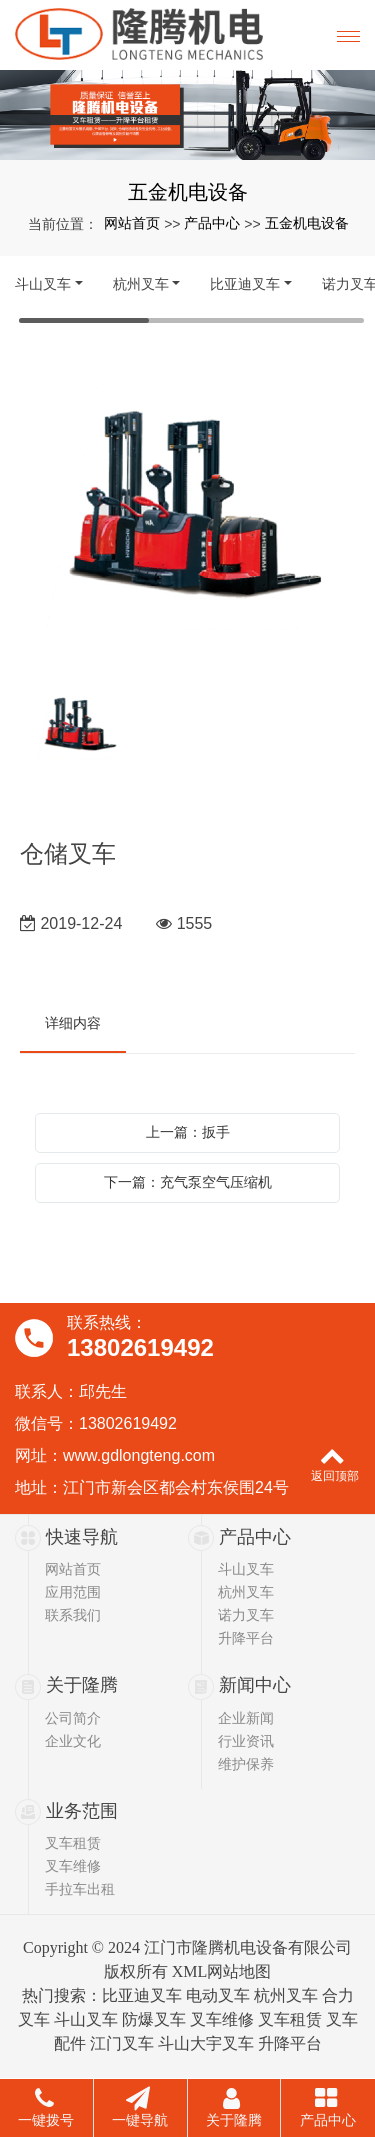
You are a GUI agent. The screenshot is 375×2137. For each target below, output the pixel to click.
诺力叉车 (246, 1615)
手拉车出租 (80, 1889)
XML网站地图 (222, 1971)
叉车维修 (73, 1866)
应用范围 (73, 1592)
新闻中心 (255, 1685)
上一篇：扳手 (188, 1132)
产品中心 (212, 223)
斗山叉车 (43, 284)
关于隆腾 (82, 1685)
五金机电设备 (307, 223)
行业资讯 (246, 1741)
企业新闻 (246, 1718)
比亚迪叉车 (245, 284)
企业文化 (73, 1741)
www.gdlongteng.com (139, 1455)
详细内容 (73, 1023)
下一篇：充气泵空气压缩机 (188, 1182)
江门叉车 (122, 2043)
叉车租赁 (73, 1843)
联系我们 (73, 1615)
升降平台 (246, 1638)
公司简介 (73, 1718)
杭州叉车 (141, 284)
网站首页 (132, 223)
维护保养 (246, 1764)
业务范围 (82, 1811)
